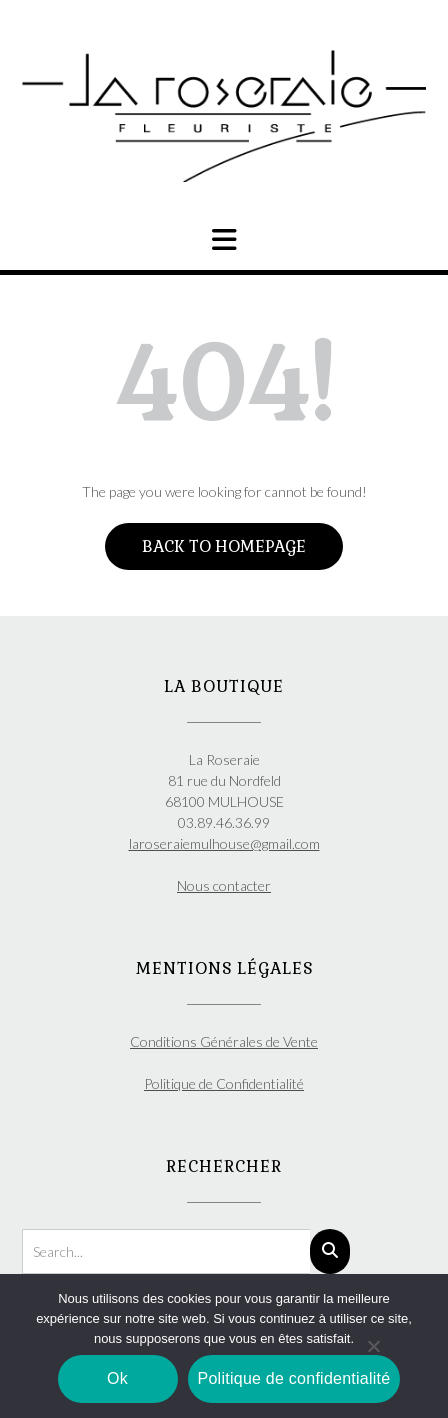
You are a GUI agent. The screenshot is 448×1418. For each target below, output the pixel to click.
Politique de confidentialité (294, 1378)
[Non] (373, 1346)
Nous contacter (224, 885)
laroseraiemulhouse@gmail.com (224, 843)
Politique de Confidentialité (224, 1083)
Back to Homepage (224, 546)
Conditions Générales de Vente (224, 1041)
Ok (117, 1378)
